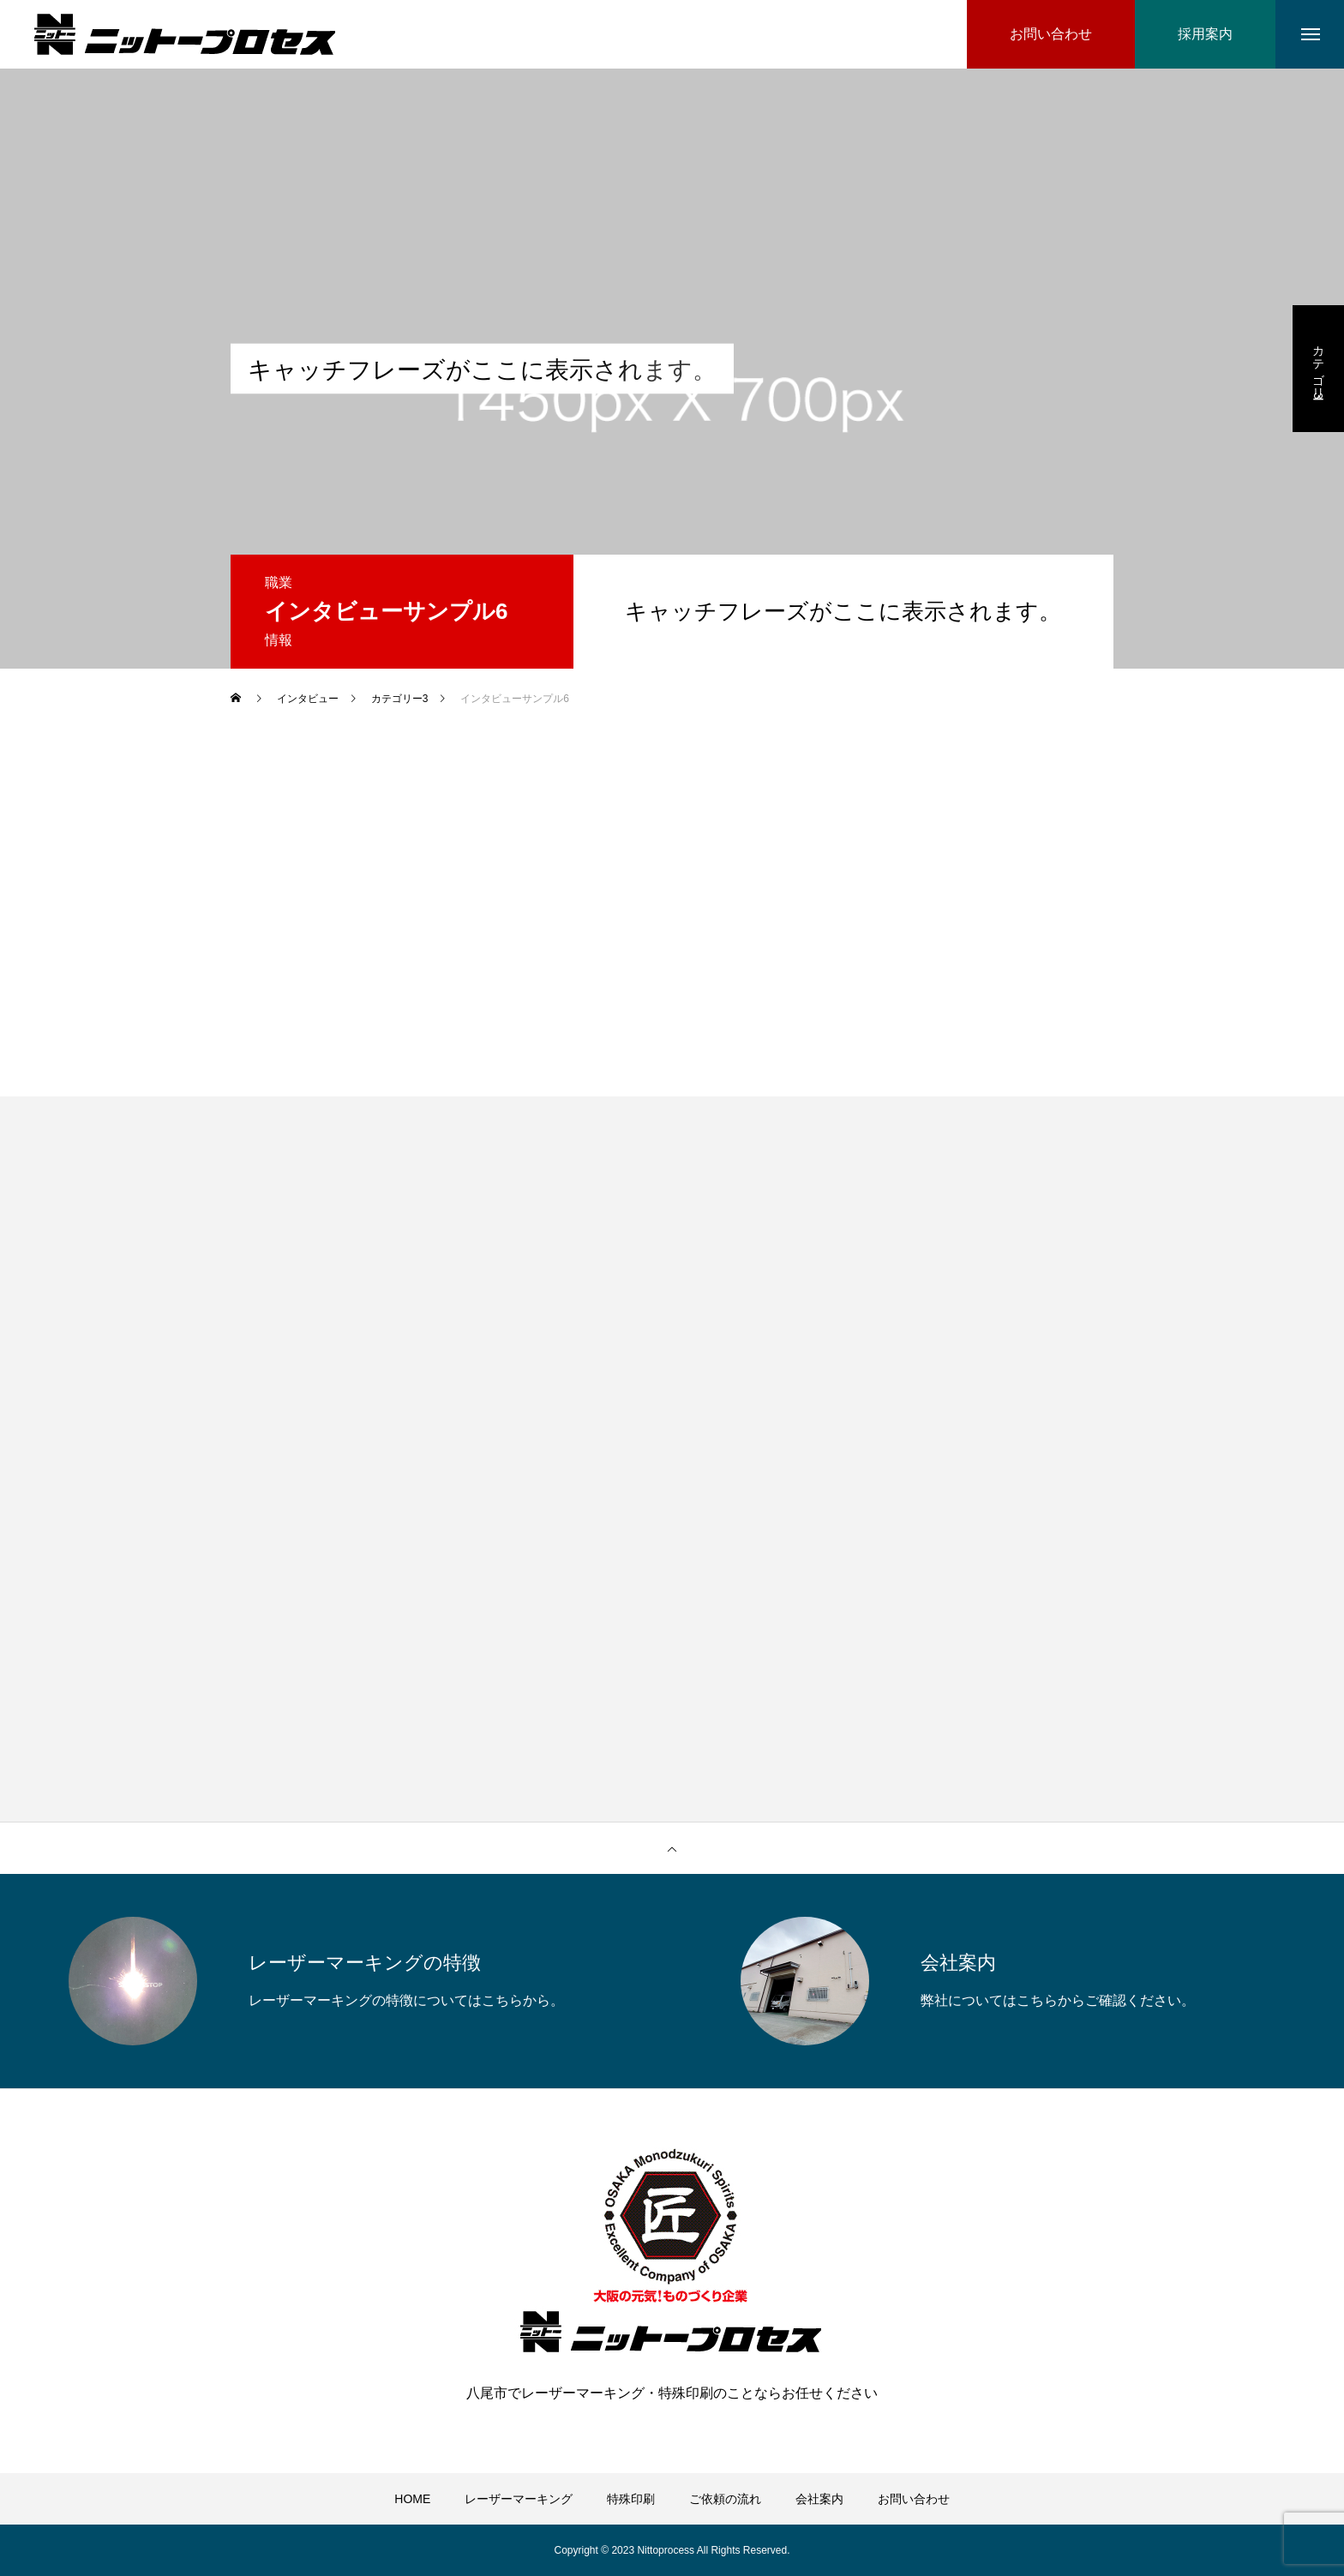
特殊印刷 (631, 2499)
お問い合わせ (914, 2499)
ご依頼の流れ (725, 2499)
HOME (412, 2499)
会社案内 (819, 2499)
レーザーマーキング (519, 2499)
